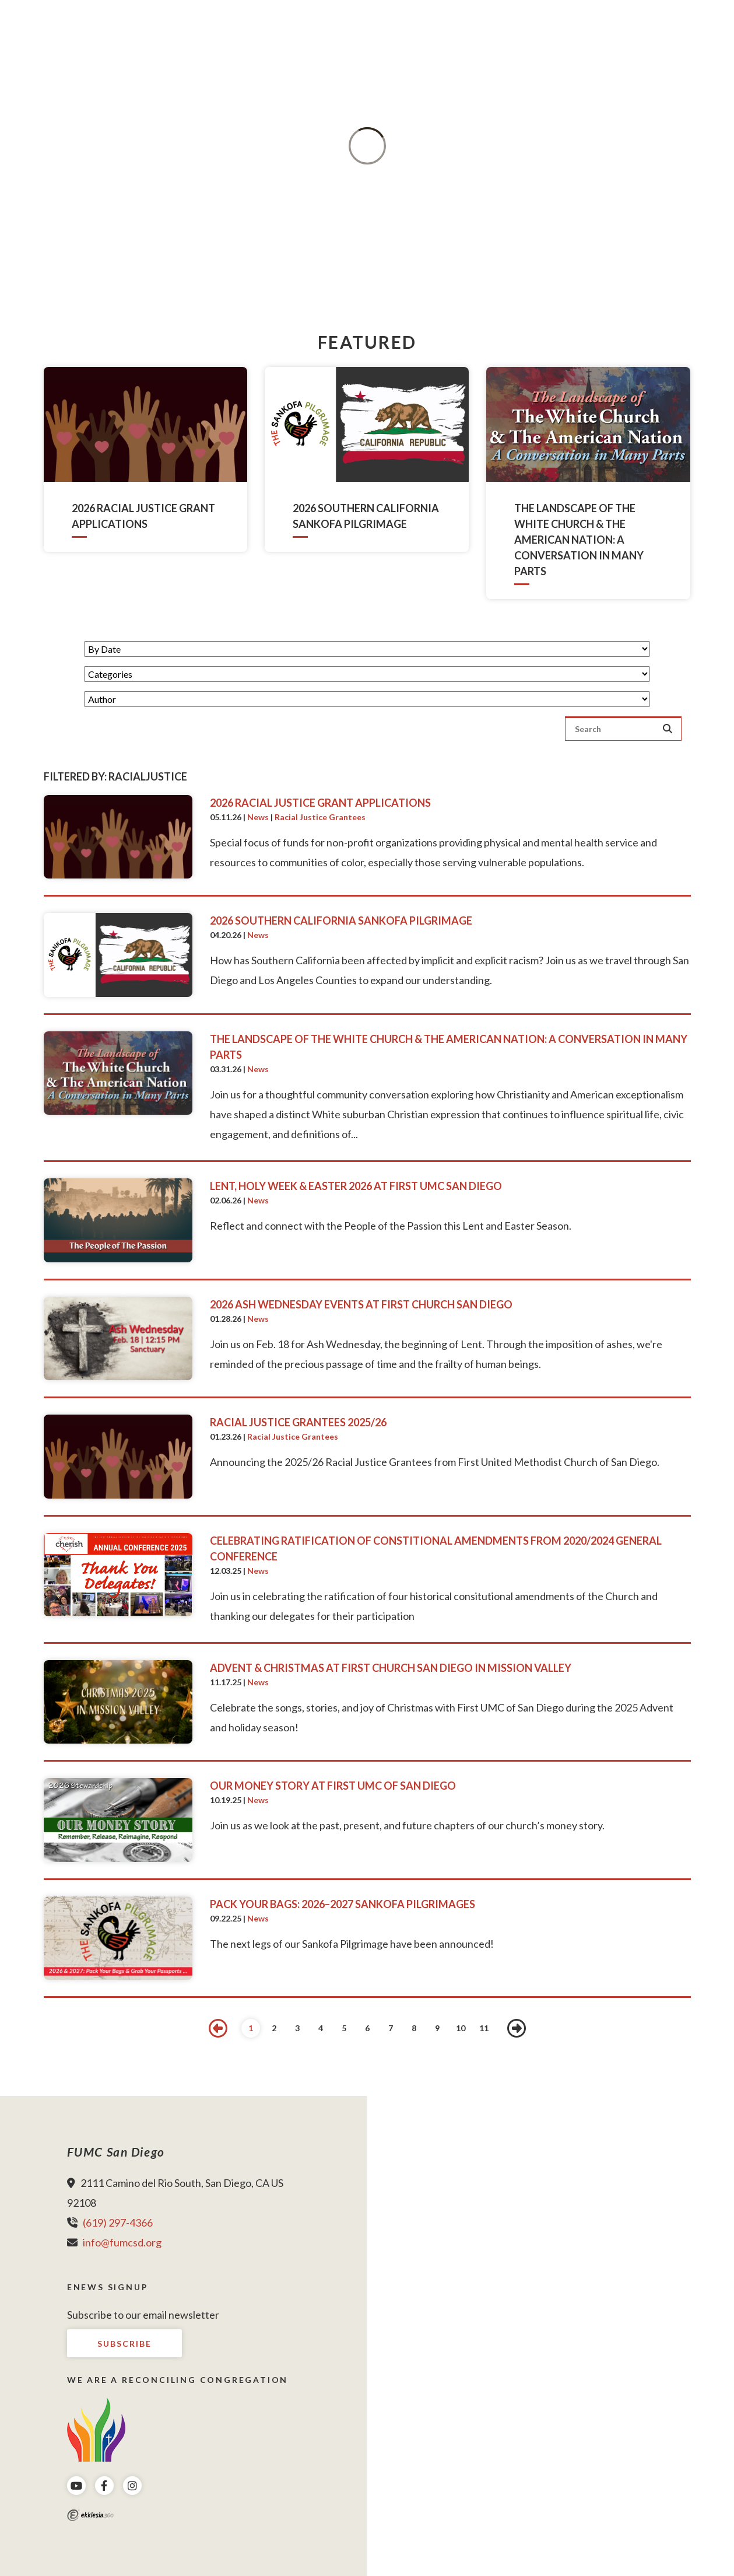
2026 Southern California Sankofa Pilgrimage (341, 920)
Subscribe (124, 2343)
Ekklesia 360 (90, 2515)
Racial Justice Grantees (320, 817)
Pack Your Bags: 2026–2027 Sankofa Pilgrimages (342, 1904)
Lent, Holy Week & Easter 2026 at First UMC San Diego (356, 1186)
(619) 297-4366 (118, 2222)
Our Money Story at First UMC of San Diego (333, 1785)
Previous (218, 2028)
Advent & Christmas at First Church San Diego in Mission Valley (390, 1667)
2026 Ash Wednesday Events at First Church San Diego (361, 1304)
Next (516, 2028)
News (258, 817)
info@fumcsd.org (122, 2242)
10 (460, 2028)
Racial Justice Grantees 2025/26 (298, 1422)
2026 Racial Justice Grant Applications (320, 802)
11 (484, 2028)
